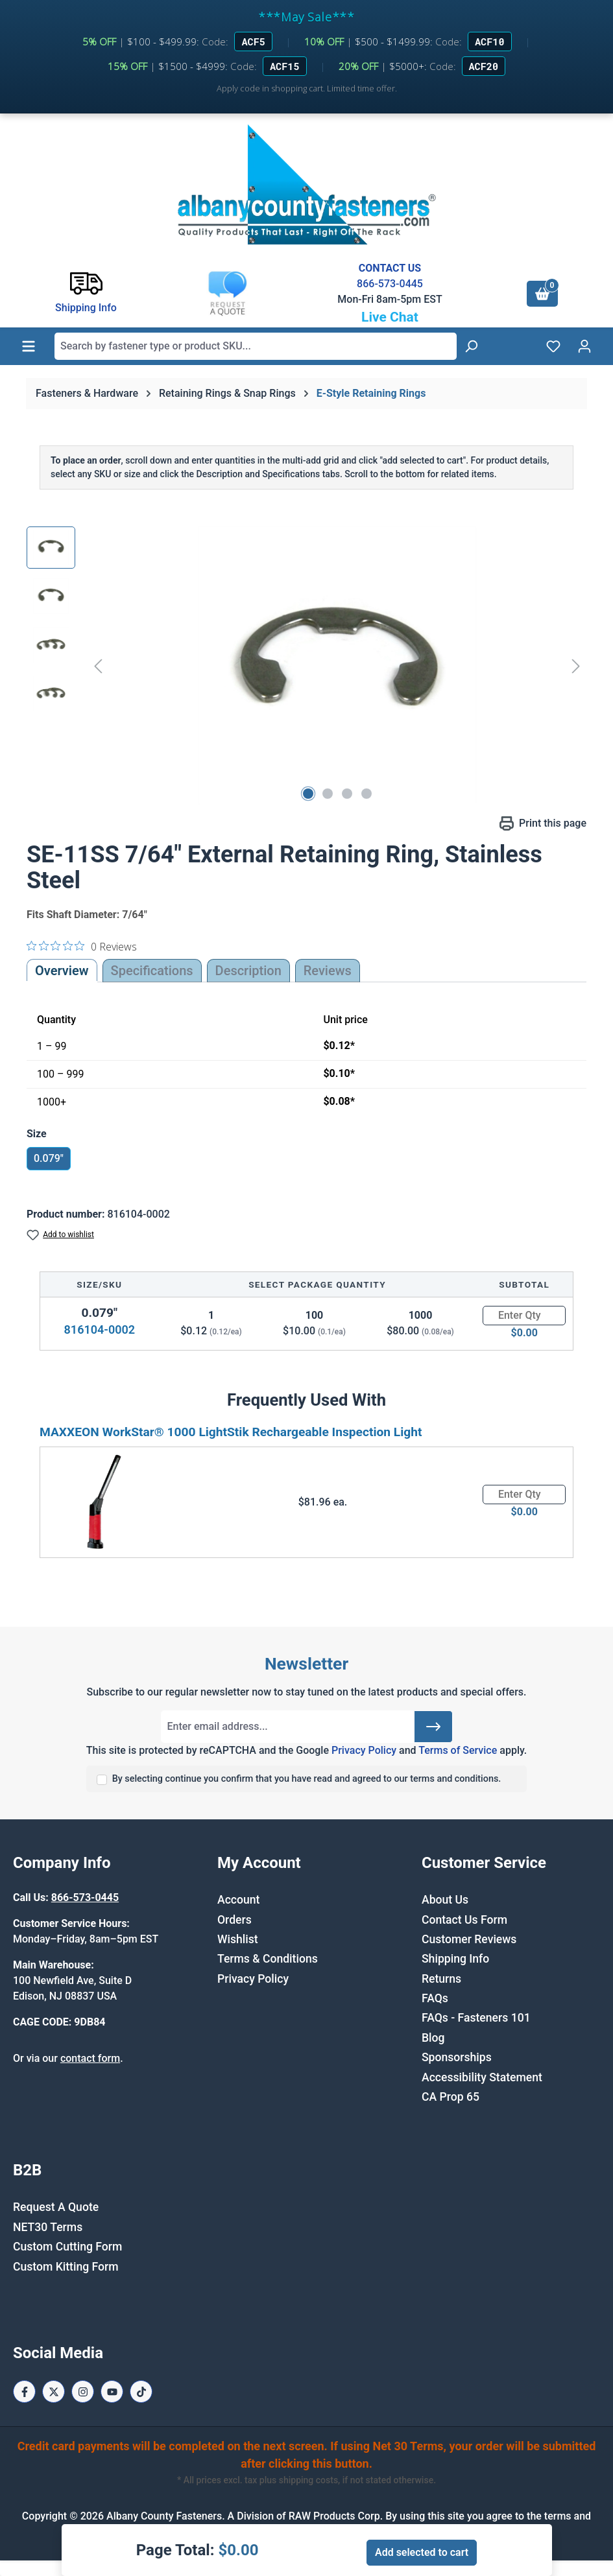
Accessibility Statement (482, 2077)
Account (238, 1899)
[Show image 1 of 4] (308, 793)
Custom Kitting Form (66, 2266)
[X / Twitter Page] (53, 2391)
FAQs (435, 1998)
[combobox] (255, 346)
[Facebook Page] (24, 2391)
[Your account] (584, 346)
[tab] (248, 970)
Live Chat (389, 317)
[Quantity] (524, 1315)
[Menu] (28, 346)
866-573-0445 (390, 284)
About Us (445, 1899)
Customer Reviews (469, 1939)
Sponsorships (457, 2057)
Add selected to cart (421, 2552)
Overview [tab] (62, 970)
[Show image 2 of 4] (327, 793)
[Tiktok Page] (141, 2391)
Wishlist (237, 1939)
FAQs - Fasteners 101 (476, 2017)
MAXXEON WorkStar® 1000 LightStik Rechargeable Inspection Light (231, 1431)
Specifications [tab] (152, 970)
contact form (90, 2058)
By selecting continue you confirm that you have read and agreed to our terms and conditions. (306, 1778)
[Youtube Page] (112, 2391)
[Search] (471, 346)
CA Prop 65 (450, 2096)
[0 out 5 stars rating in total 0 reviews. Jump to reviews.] (82, 946)
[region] (306, 665)
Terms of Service (457, 1750)
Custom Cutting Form (67, 2246)
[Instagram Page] (82, 2391)
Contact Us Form (464, 1919)
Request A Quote (56, 2207)
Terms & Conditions (267, 1958)
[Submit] (433, 1726)
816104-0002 (99, 1329)
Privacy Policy (363, 1750)
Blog (433, 2037)
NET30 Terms (47, 2227)
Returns (441, 1978)
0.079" (49, 1158)
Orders (234, 1919)
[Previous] (98, 666)
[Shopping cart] (542, 294)
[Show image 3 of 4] (347, 793)
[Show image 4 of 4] (366, 793)
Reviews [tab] (328, 970)
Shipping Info (455, 1958)
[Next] (576, 666)
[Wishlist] (553, 346)
